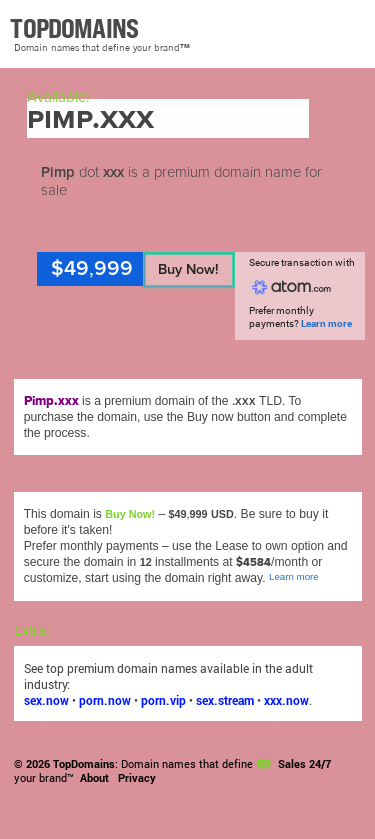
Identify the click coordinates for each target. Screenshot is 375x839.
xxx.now (286, 700)
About (94, 778)
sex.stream (225, 700)
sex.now (46, 700)
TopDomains (84, 764)
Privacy (137, 778)
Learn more (326, 323)
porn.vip (163, 700)
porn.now (105, 700)
